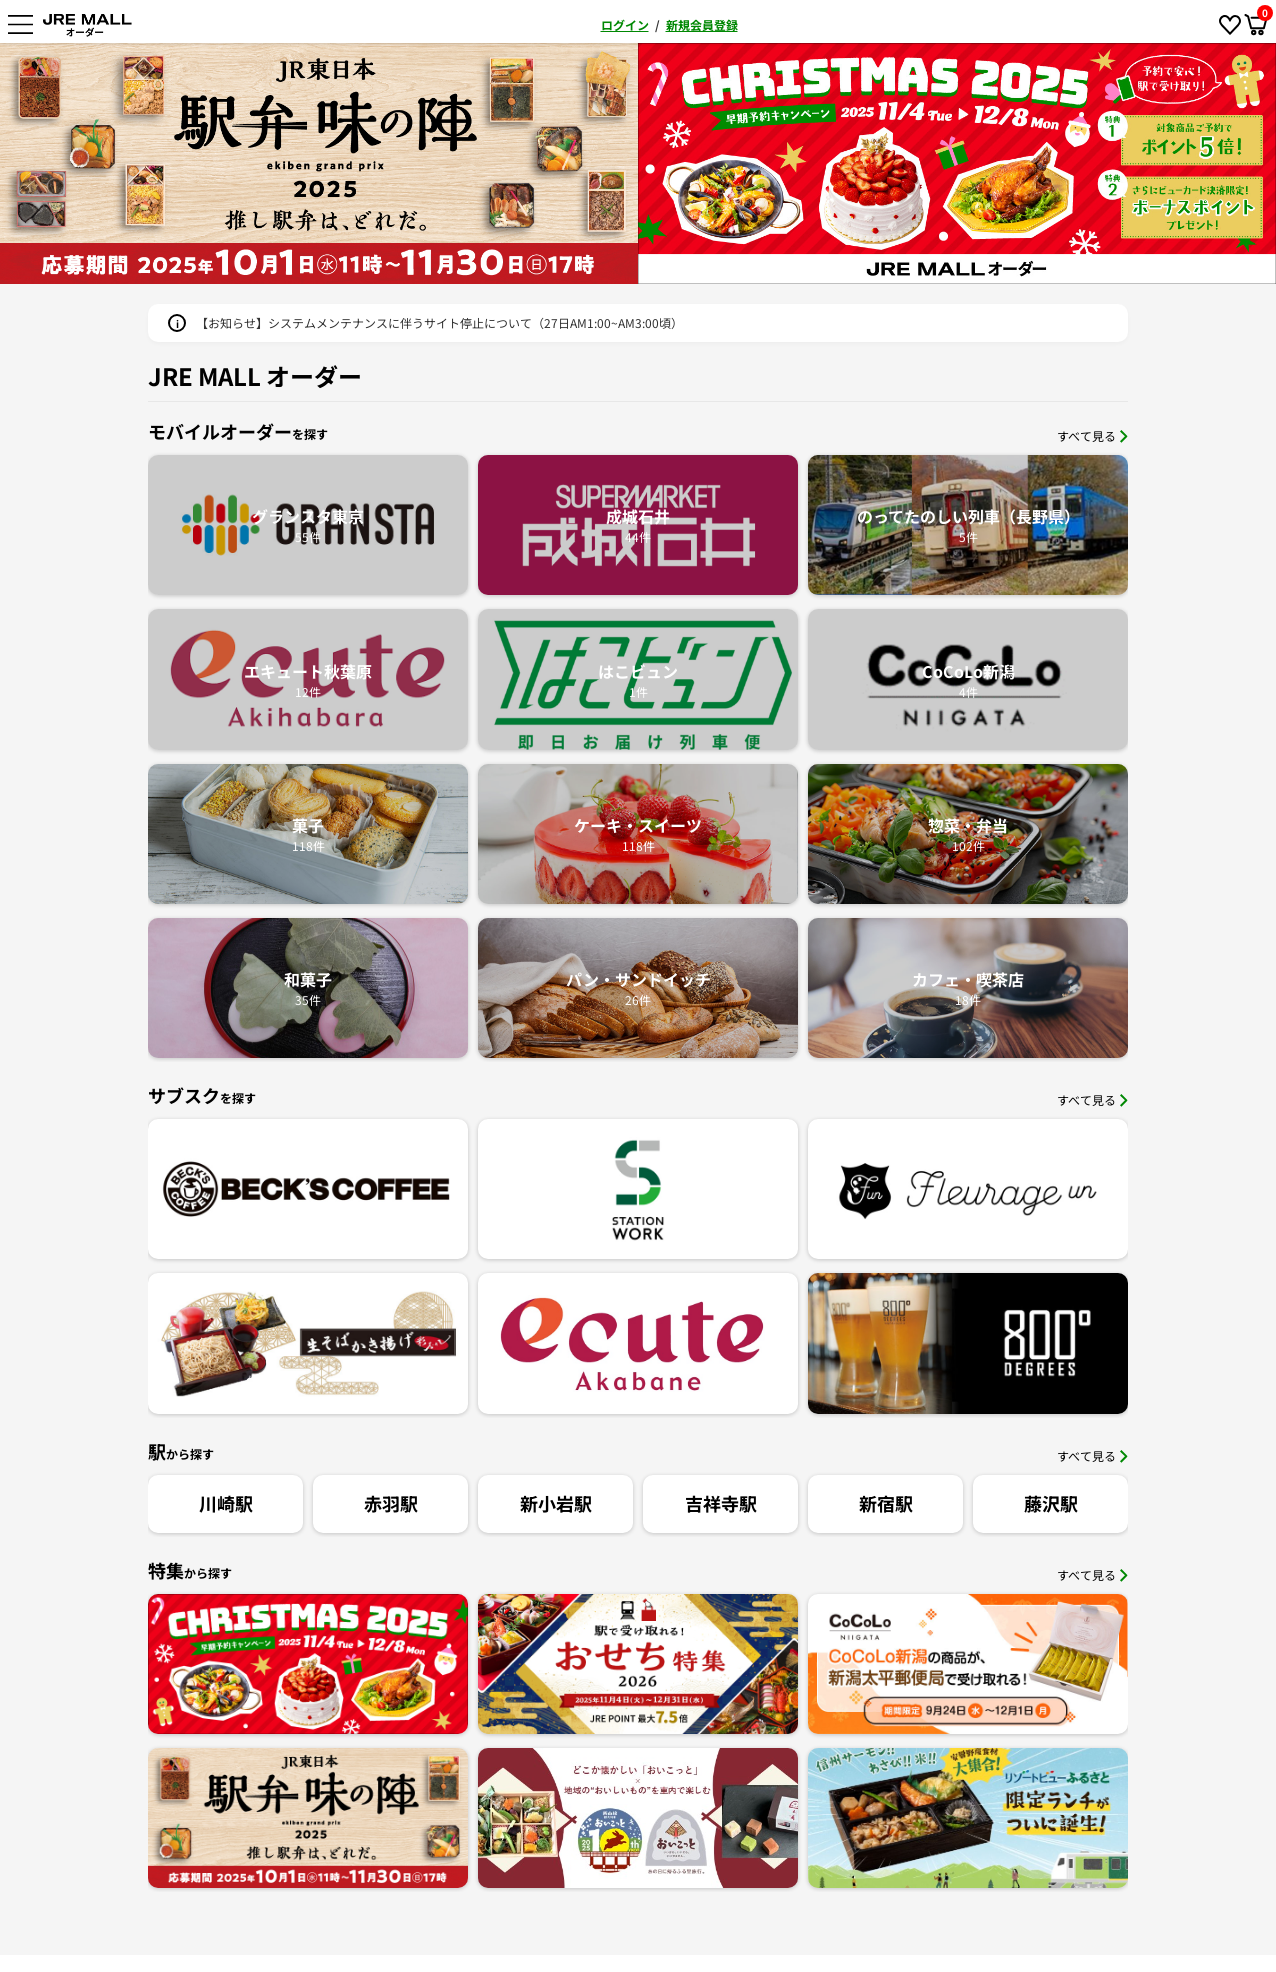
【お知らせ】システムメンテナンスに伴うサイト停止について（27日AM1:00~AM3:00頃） (439, 322)
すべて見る (1092, 435)
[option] (957, 163)
